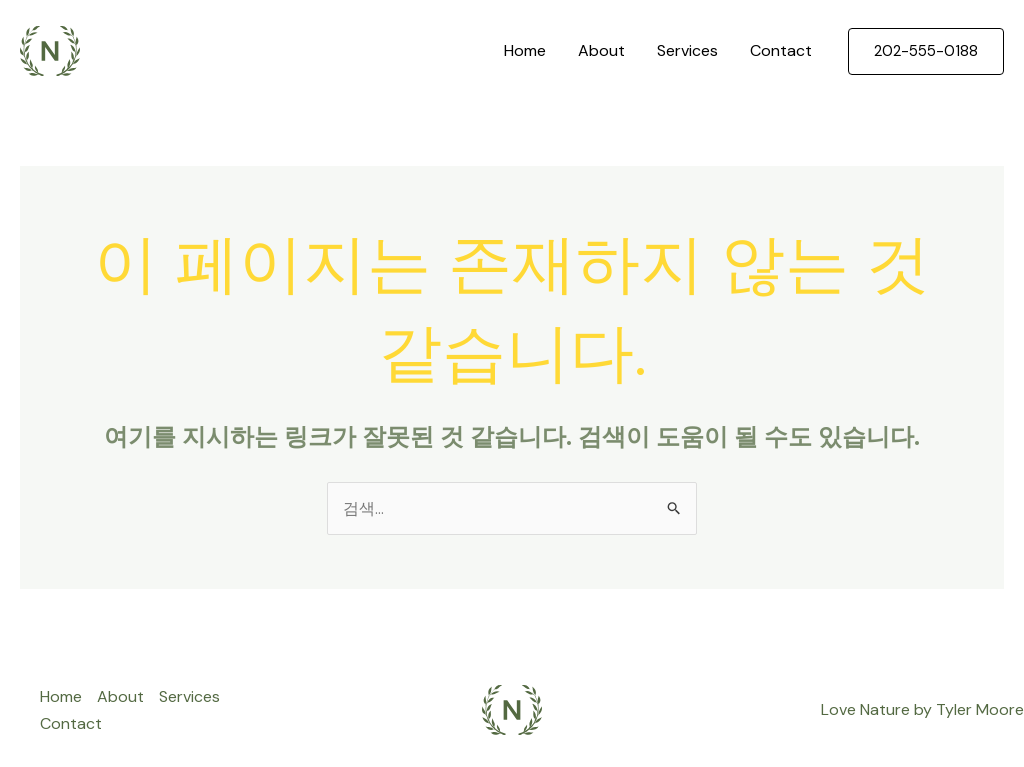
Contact (781, 50)
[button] (926, 51)
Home (525, 50)
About (601, 50)
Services (687, 50)
